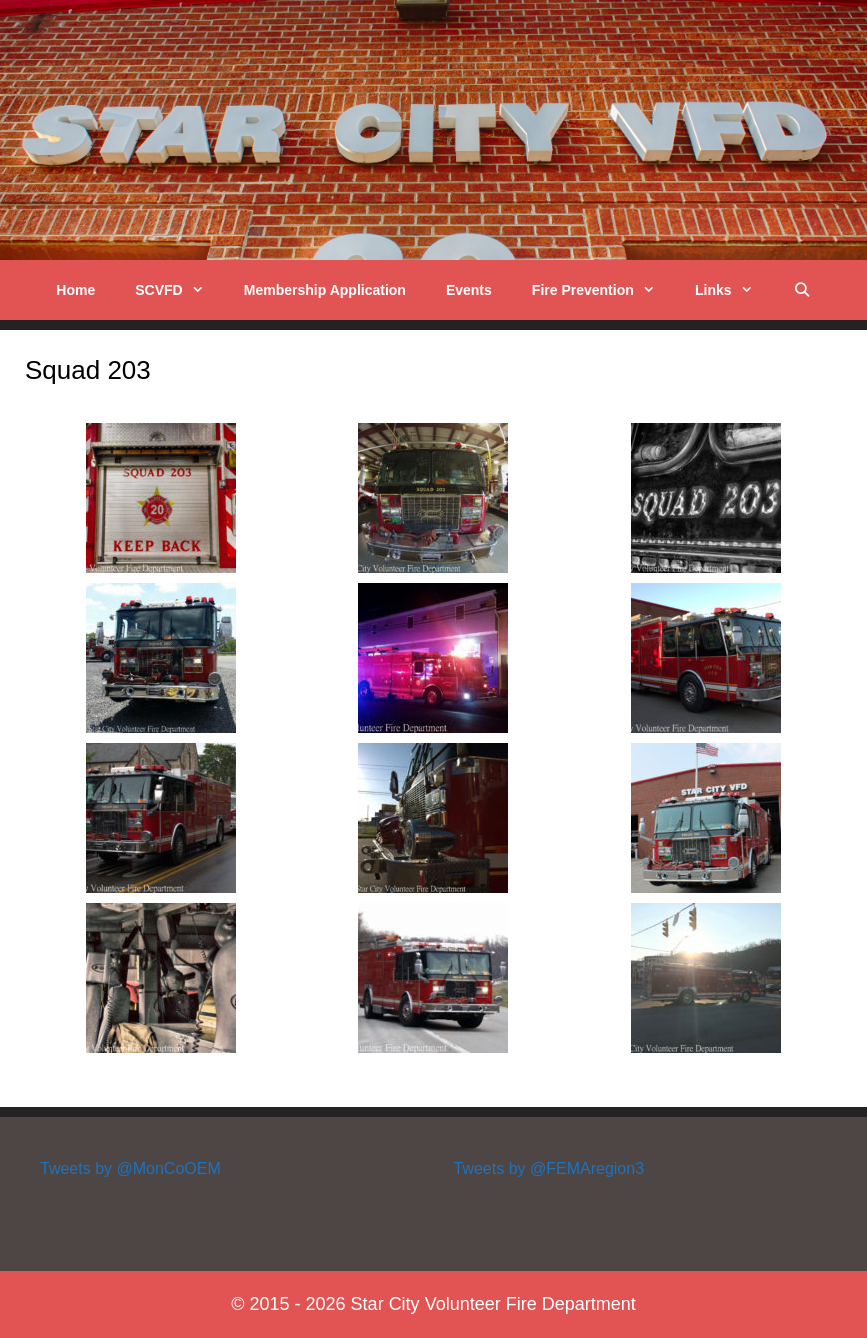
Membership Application (325, 290)
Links (734, 290)
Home (75, 290)
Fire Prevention (603, 290)
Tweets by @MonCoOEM (130, 1168)
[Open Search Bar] (802, 290)
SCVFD (179, 290)
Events (469, 290)
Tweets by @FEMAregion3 (549, 1168)
